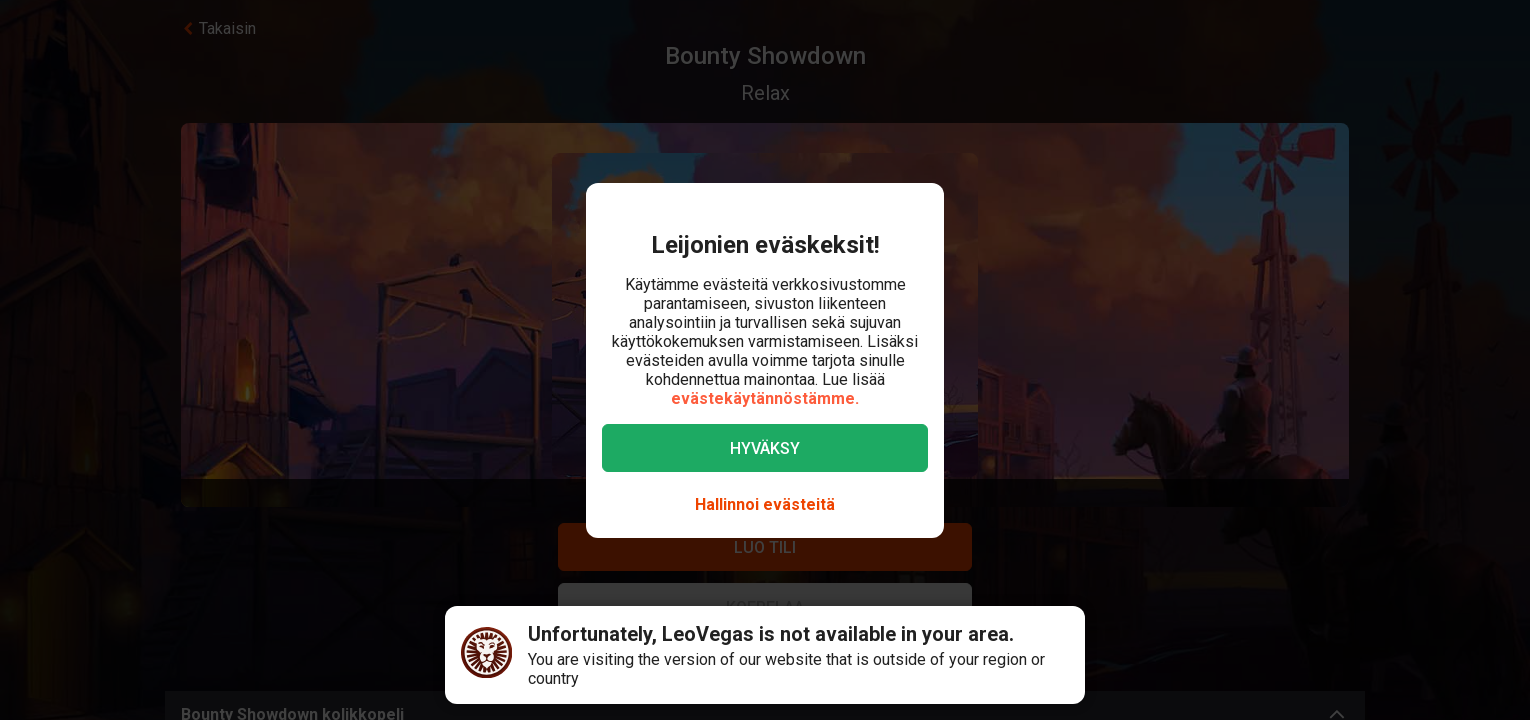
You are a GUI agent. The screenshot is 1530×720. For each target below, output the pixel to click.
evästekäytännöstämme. (765, 398)
